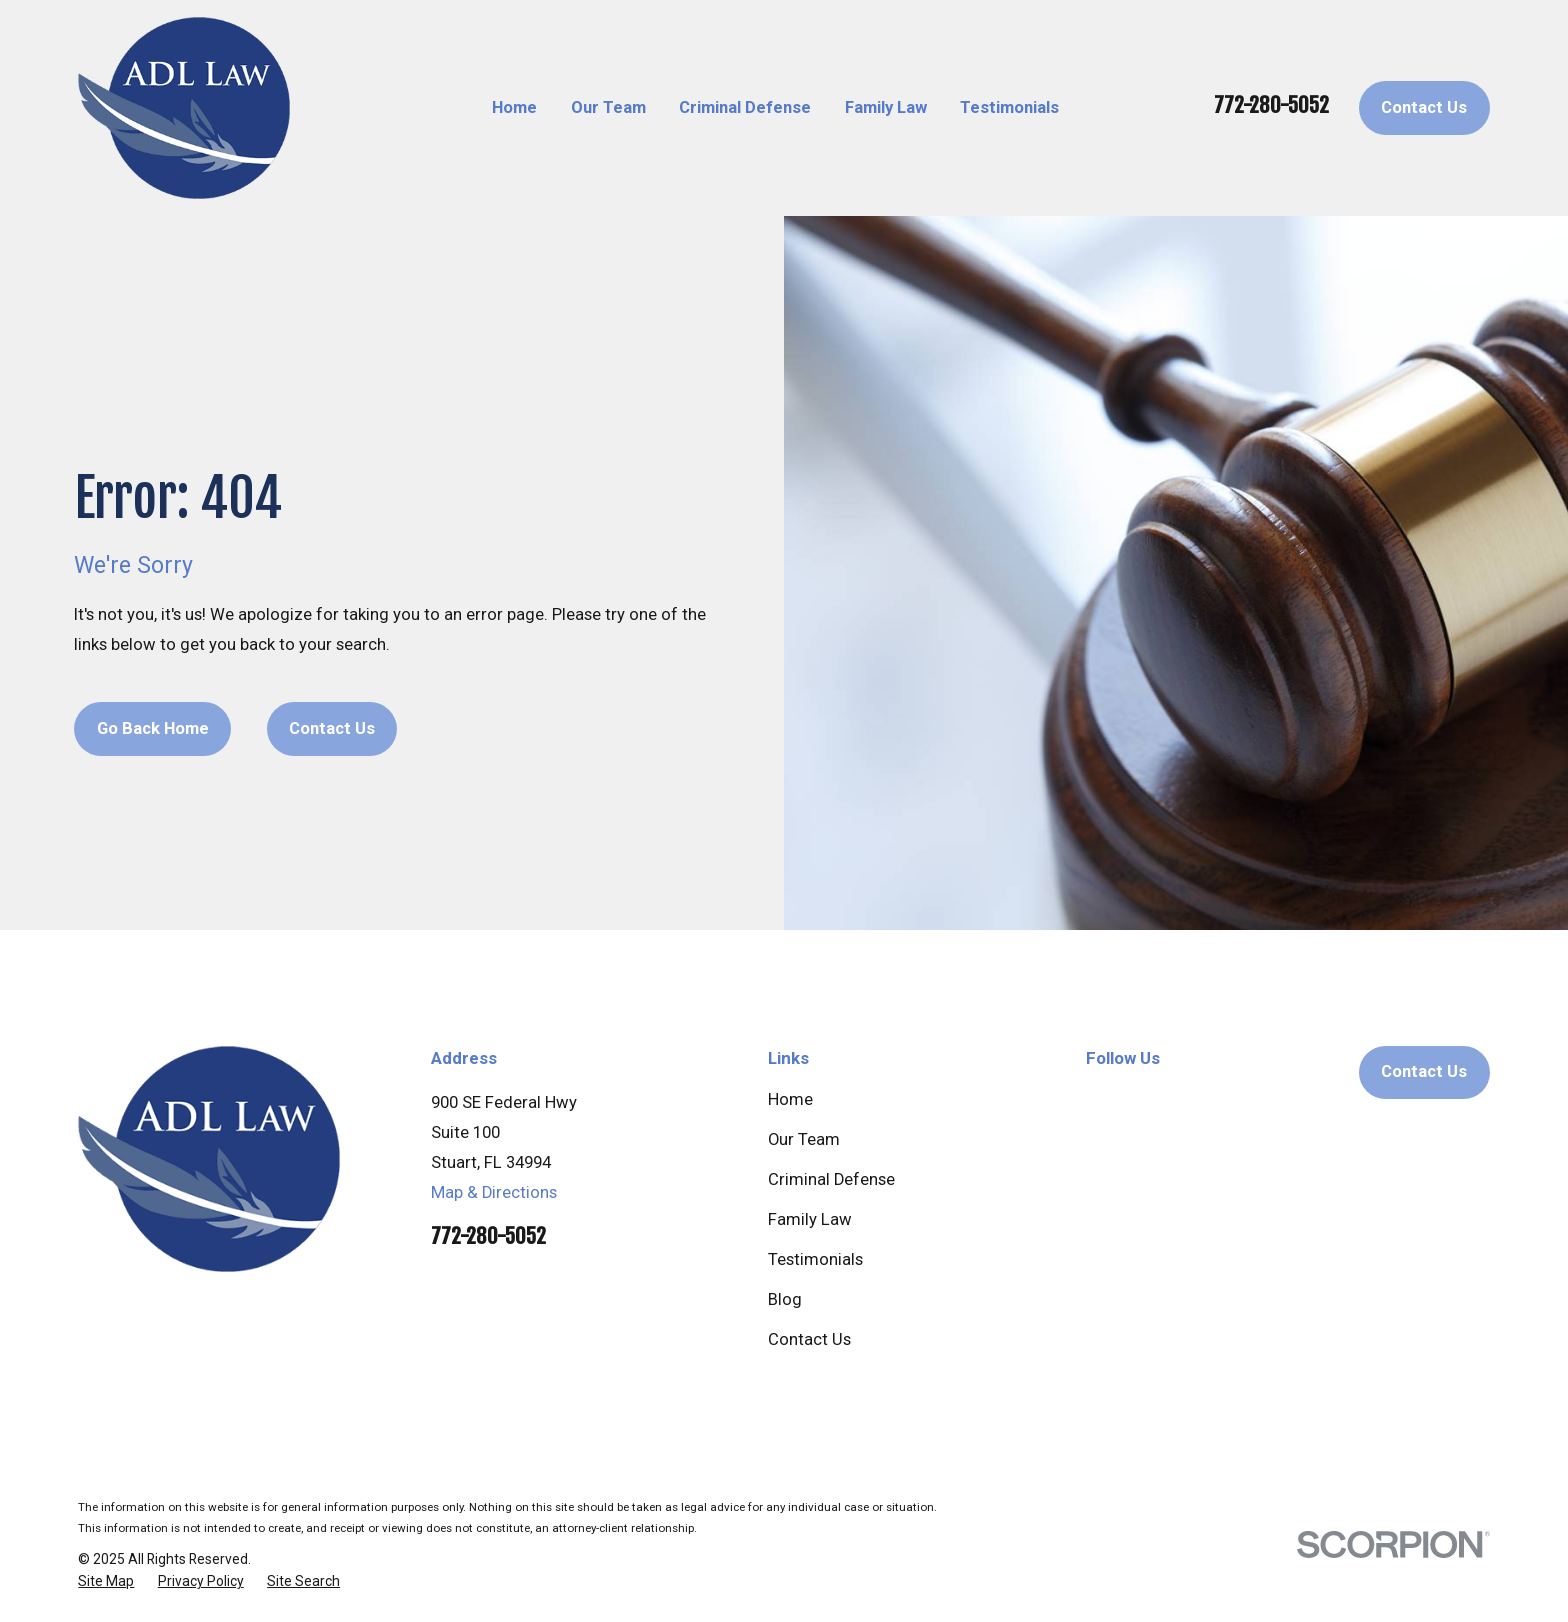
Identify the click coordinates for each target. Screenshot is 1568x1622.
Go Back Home (153, 728)
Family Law (810, 1219)
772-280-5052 (1271, 105)
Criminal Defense (831, 1179)
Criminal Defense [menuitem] (745, 107)
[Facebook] (1156, 1099)
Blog (785, 1299)
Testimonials (815, 1259)
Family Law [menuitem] (886, 107)
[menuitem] (106, 1581)
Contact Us (1424, 107)
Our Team (804, 1139)
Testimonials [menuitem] (1009, 107)
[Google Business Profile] (1097, 1099)
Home (790, 1099)
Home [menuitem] (514, 107)
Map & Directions (494, 1192)
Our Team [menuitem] (608, 107)
